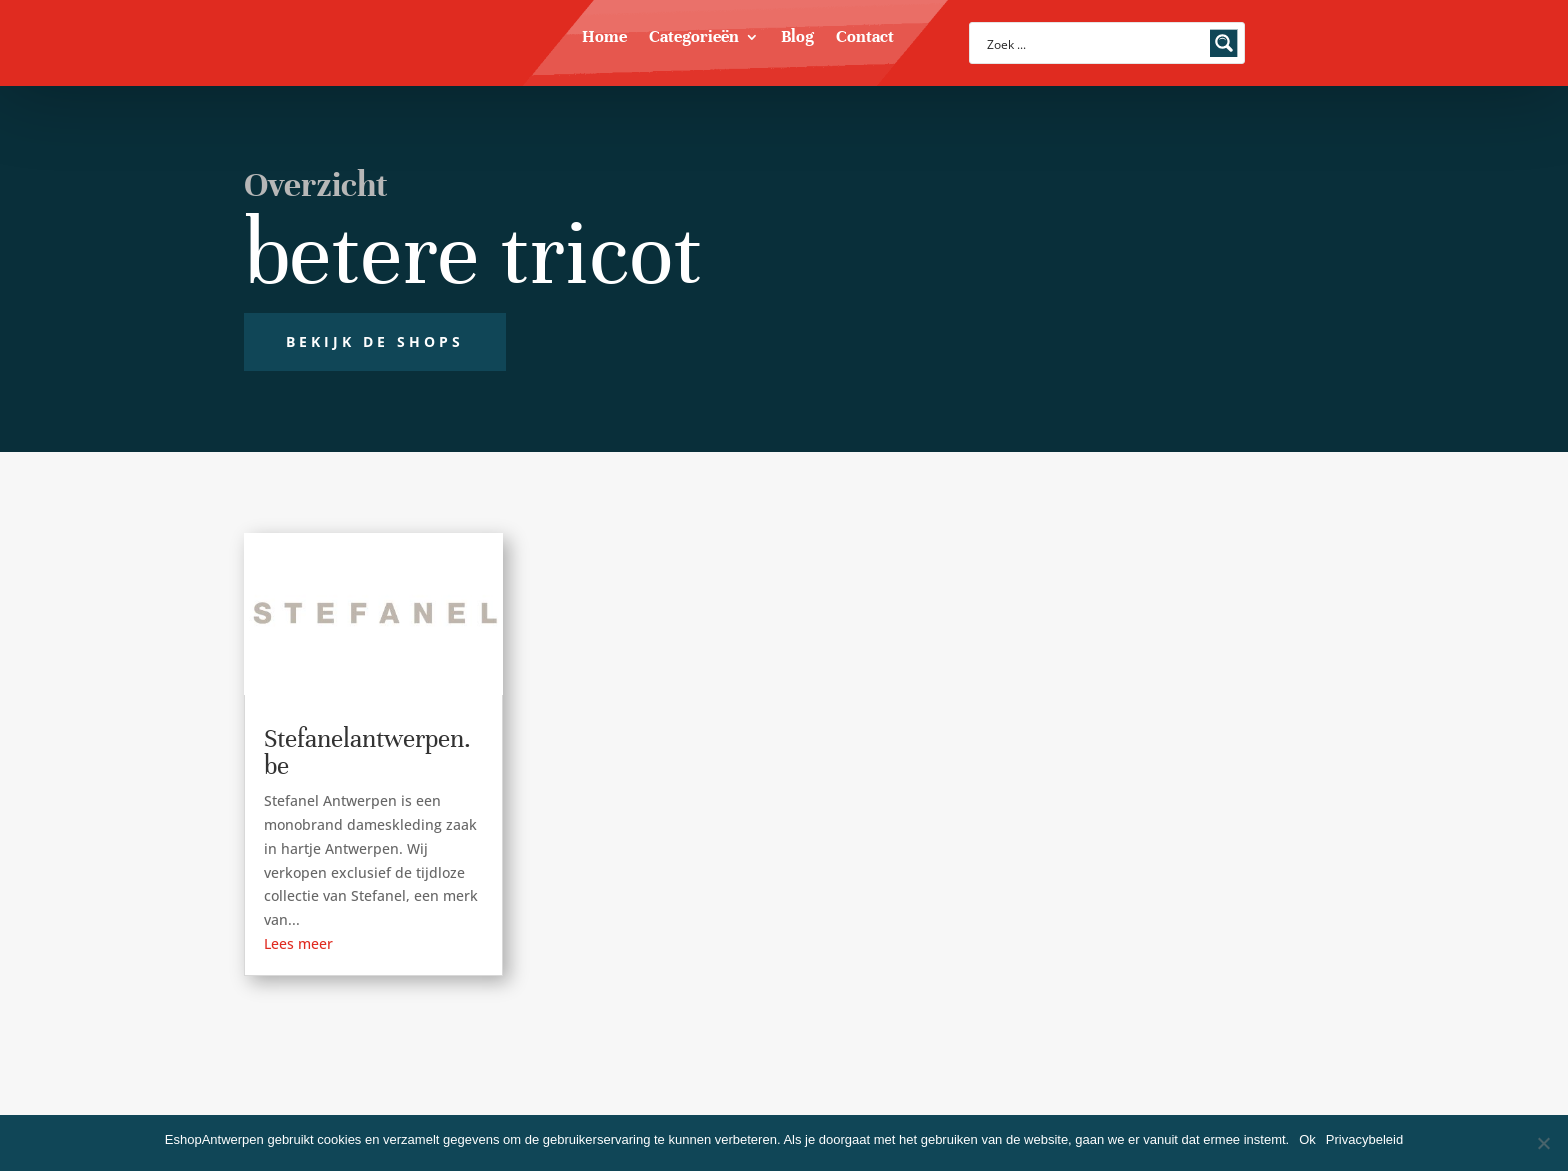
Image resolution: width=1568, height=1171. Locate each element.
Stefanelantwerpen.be (367, 752)
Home (604, 38)
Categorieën (694, 38)
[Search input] (1094, 43)
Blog (797, 38)
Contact (865, 38)
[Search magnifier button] (1224, 43)
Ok (1307, 1139)
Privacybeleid (1364, 1139)
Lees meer (298, 943)
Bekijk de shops (375, 341)
